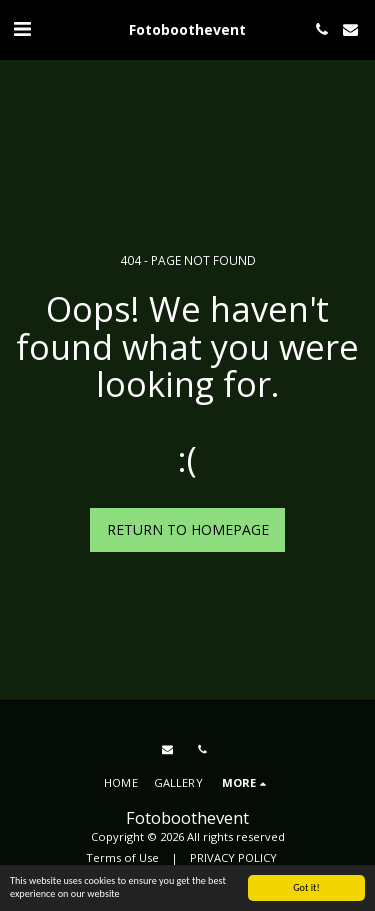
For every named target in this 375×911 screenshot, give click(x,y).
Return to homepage (188, 529)
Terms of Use (122, 857)
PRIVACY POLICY (233, 857)
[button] (22, 28)
